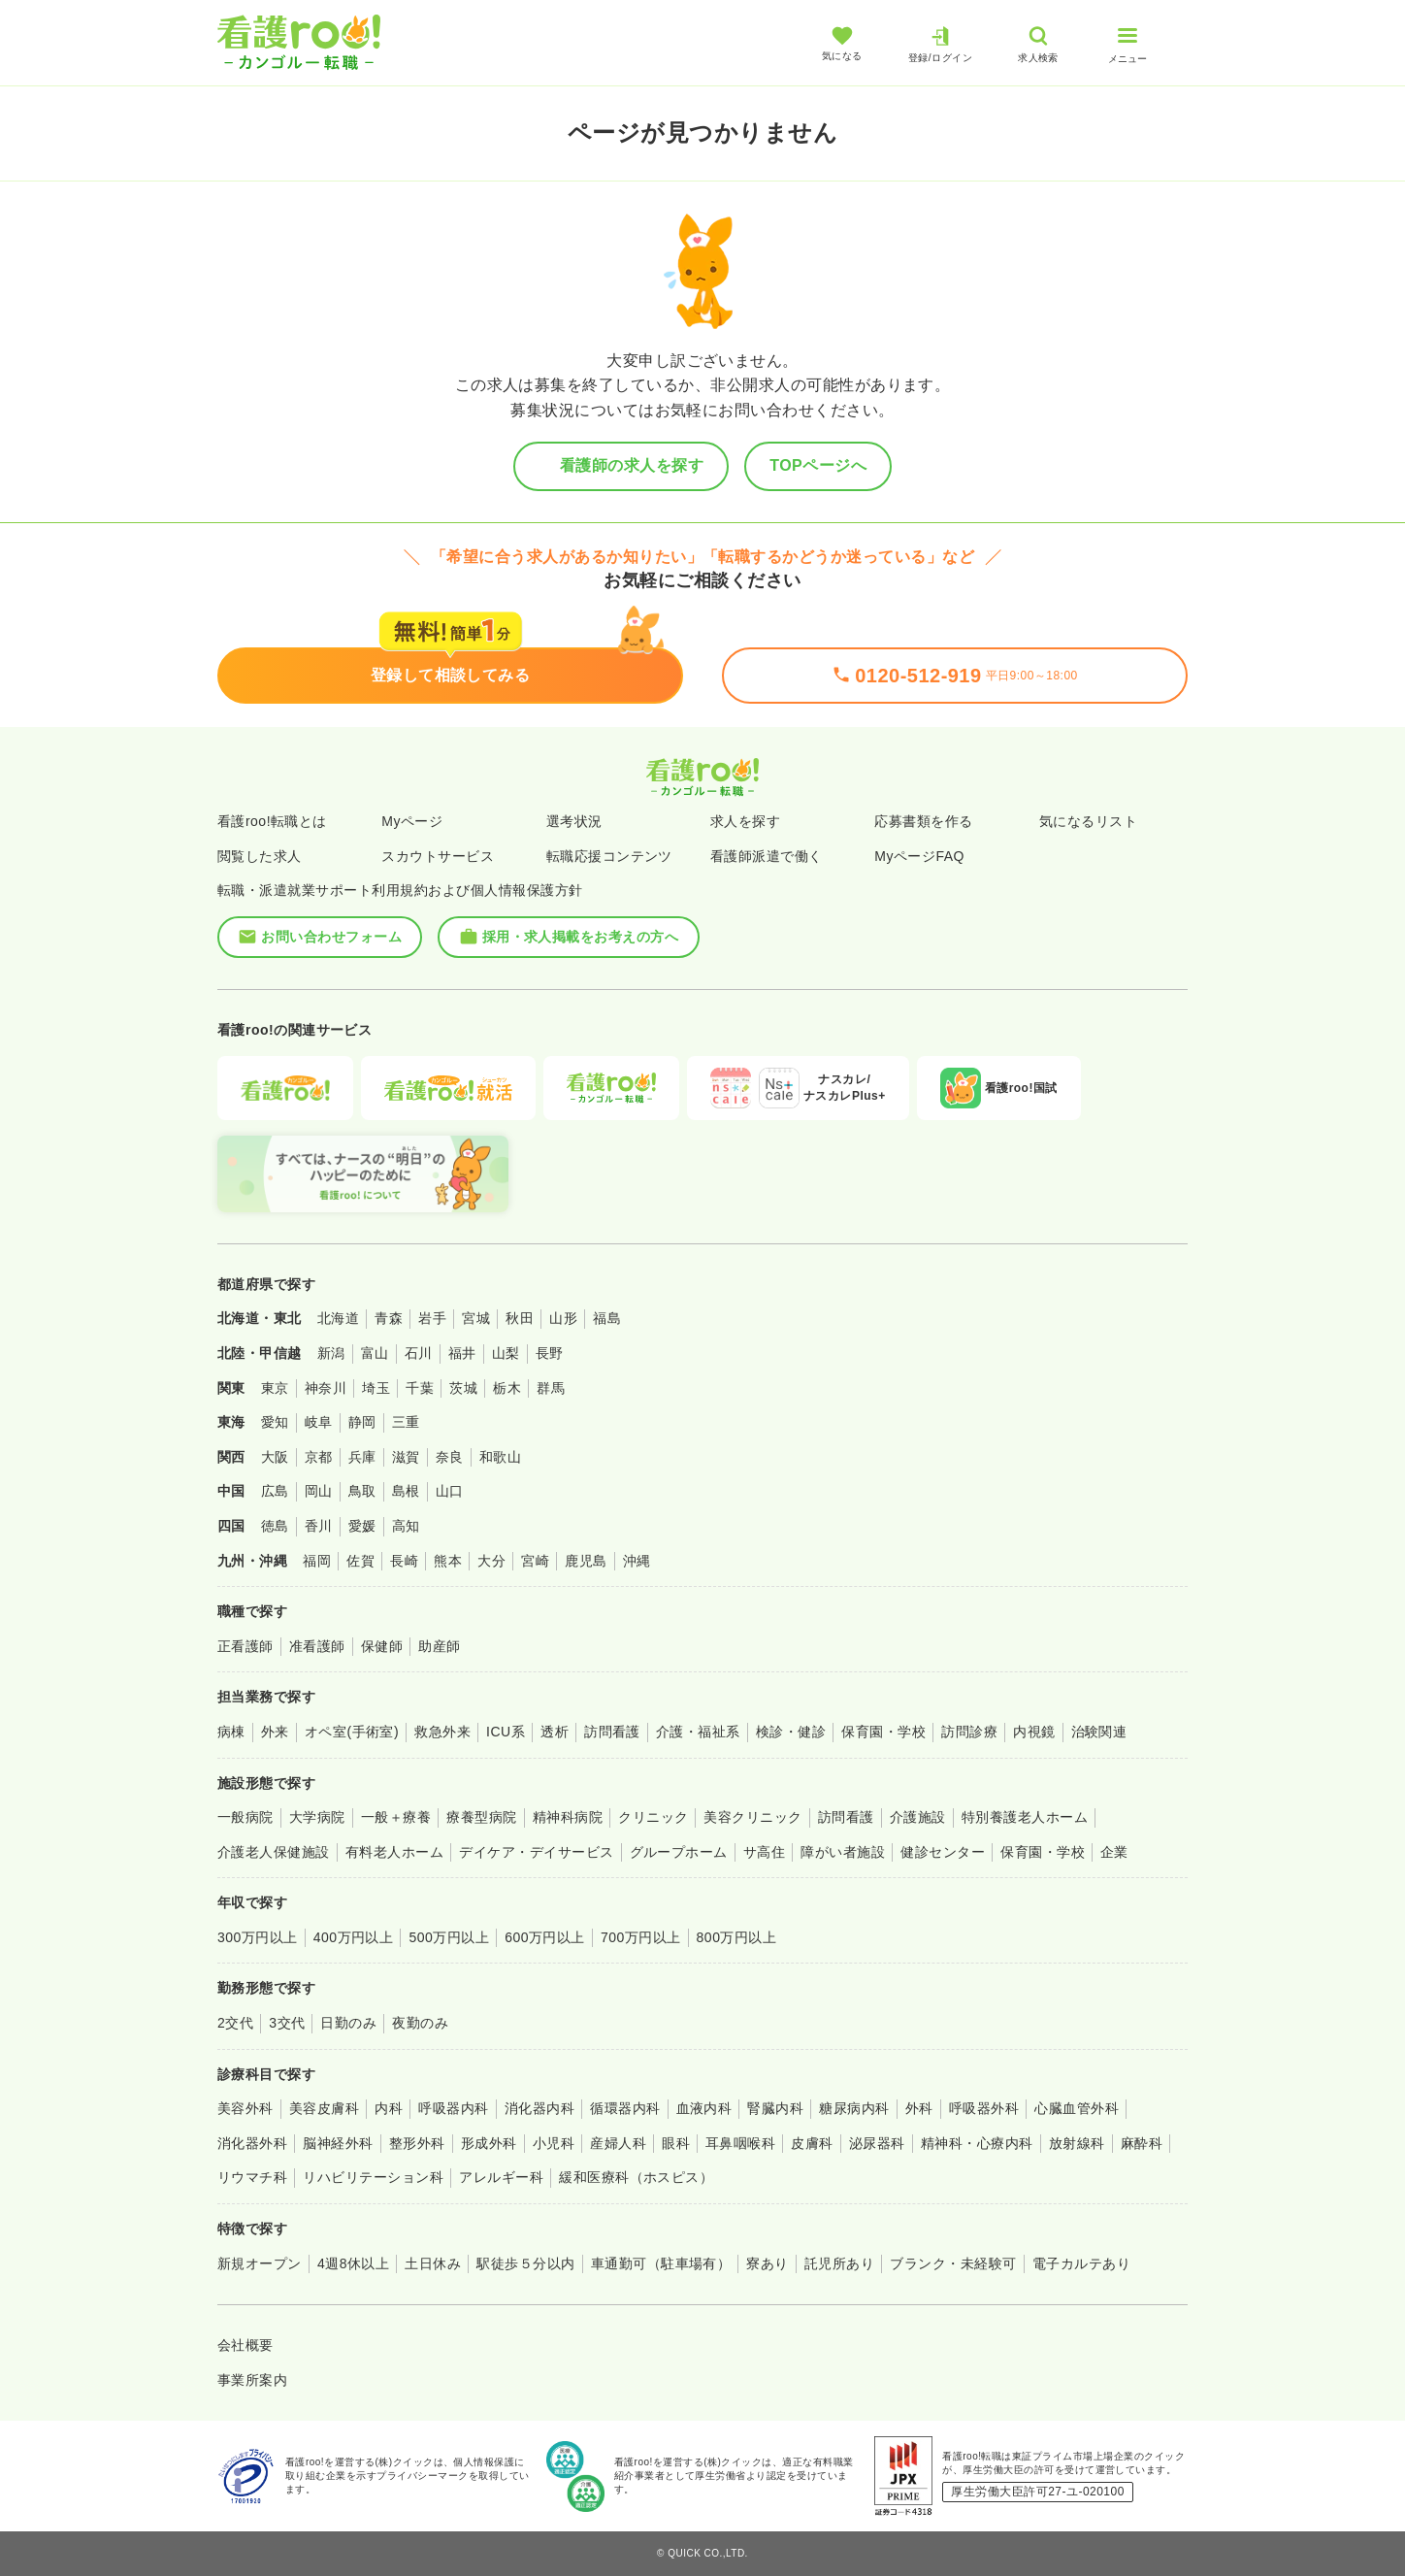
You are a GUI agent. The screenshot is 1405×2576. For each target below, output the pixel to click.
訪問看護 (612, 1731)
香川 (319, 1526)
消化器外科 (252, 2143)
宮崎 (535, 1561)
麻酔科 (1141, 2143)
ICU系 (505, 1731)
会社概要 (245, 2345)
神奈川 (325, 1388)
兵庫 (362, 1457)
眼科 (676, 2143)
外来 (275, 1731)
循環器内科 (625, 2108)
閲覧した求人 (259, 856)
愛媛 (362, 1526)
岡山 (319, 1491)
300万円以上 (257, 1937)
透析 (554, 1731)
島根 (406, 1491)
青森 (389, 1318)
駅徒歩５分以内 (525, 2263)
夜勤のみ (420, 2023)
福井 (462, 1353)
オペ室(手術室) (352, 1731)
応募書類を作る (923, 821)
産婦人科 (618, 2143)
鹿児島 (585, 1561)
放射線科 (1077, 2143)
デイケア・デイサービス (536, 1852)
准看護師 (317, 1646)
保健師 (382, 1646)
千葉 (420, 1388)
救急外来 (442, 1731)
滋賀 (406, 1457)
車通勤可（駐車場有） (661, 2263)
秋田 (520, 1318)
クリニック (653, 1817)
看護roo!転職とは (272, 821)
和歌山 (500, 1457)
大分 (491, 1561)
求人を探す (745, 821)
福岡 (317, 1561)
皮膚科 (812, 2143)
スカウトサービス (437, 856)
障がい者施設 (843, 1852)
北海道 (338, 1318)
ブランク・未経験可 (953, 2263)
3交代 (287, 2023)
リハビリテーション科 (373, 2177)
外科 (919, 2108)
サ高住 (764, 1852)
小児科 (553, 2143)
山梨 (506, 1353)
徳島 (275, 1526)
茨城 (463, 1388)
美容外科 (245, 2108)
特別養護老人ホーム (1025, 1817)
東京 (275, 1388)
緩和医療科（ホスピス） (636, 2177)
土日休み (433, 2263)
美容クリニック (752, 1817)
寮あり (767, 2263)
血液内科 (704, 2108)
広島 (275, 1491)
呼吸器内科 (453, 2108)
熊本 (448, 1561)
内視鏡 (1034, 1731)
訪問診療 (969, 1731)
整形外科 (417, 2143)
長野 (550, 1353)
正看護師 (245, 1646)
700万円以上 (641, 1937)
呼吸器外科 (984, 2108)
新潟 (331, 1353)
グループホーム (679, 1852)
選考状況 (574, 821)
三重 (406, 1422)
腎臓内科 (775, 2108)
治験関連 (1099, 1731)
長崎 (404, 1561)
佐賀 (360, 1561)
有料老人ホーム (394, 1852)
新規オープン (259, 2263)
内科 (389, 2108)
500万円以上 (448, 1937)
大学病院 (317, 1817)
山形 (563, 1318)
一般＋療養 (396, 1817)
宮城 (476, 1318)
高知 (406, 1526)
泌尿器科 (877, 2143)
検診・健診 (791, 1731)
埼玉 (376, 1388)
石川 (419, 1353)
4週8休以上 (353, 2263)
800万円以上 (737, 1937)
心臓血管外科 (1076, 2108)
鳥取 (362, 1491)
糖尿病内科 (854, 2108)
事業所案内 (252, 2380)
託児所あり (839, 2263)
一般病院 (245, 1817)
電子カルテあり (1081, 2263)
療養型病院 (481, 1817)
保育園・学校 (883, 1731)
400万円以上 (353, 1937)
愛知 (275, 1422)
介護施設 (918, 1817)
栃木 (507, 1388)
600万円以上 (545, 1937)
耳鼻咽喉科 (740, 2143)
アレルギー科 (501, 2177)
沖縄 (637, 1561)
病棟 (231, 1731)
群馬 (551, 1388)
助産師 (439, 1646)
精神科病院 (568, 1817)
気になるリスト (1088, 821)
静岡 (362, 1422)
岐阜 (319, 1422)
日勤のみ (348, 2023)
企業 (1114, 1852)
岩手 (432, 1318)
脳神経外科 (338, 2143)
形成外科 (489, 2143)
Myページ (411, 821)
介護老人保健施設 (273, 1852)
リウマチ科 (252, 2177)
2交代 (235, 2023)
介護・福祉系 (698, 1731)
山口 (450, 1491)
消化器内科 (539, 2108)
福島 (607, 1318)
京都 (319, 1457)
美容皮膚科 (324, 2108)
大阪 (275, 1457)
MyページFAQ (919, 856)
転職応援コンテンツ (609, 856)
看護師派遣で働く (766, 856)
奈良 (450, 1457)
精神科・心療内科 (977, 2143)
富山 (375, 1353)
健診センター (942, 1852)
